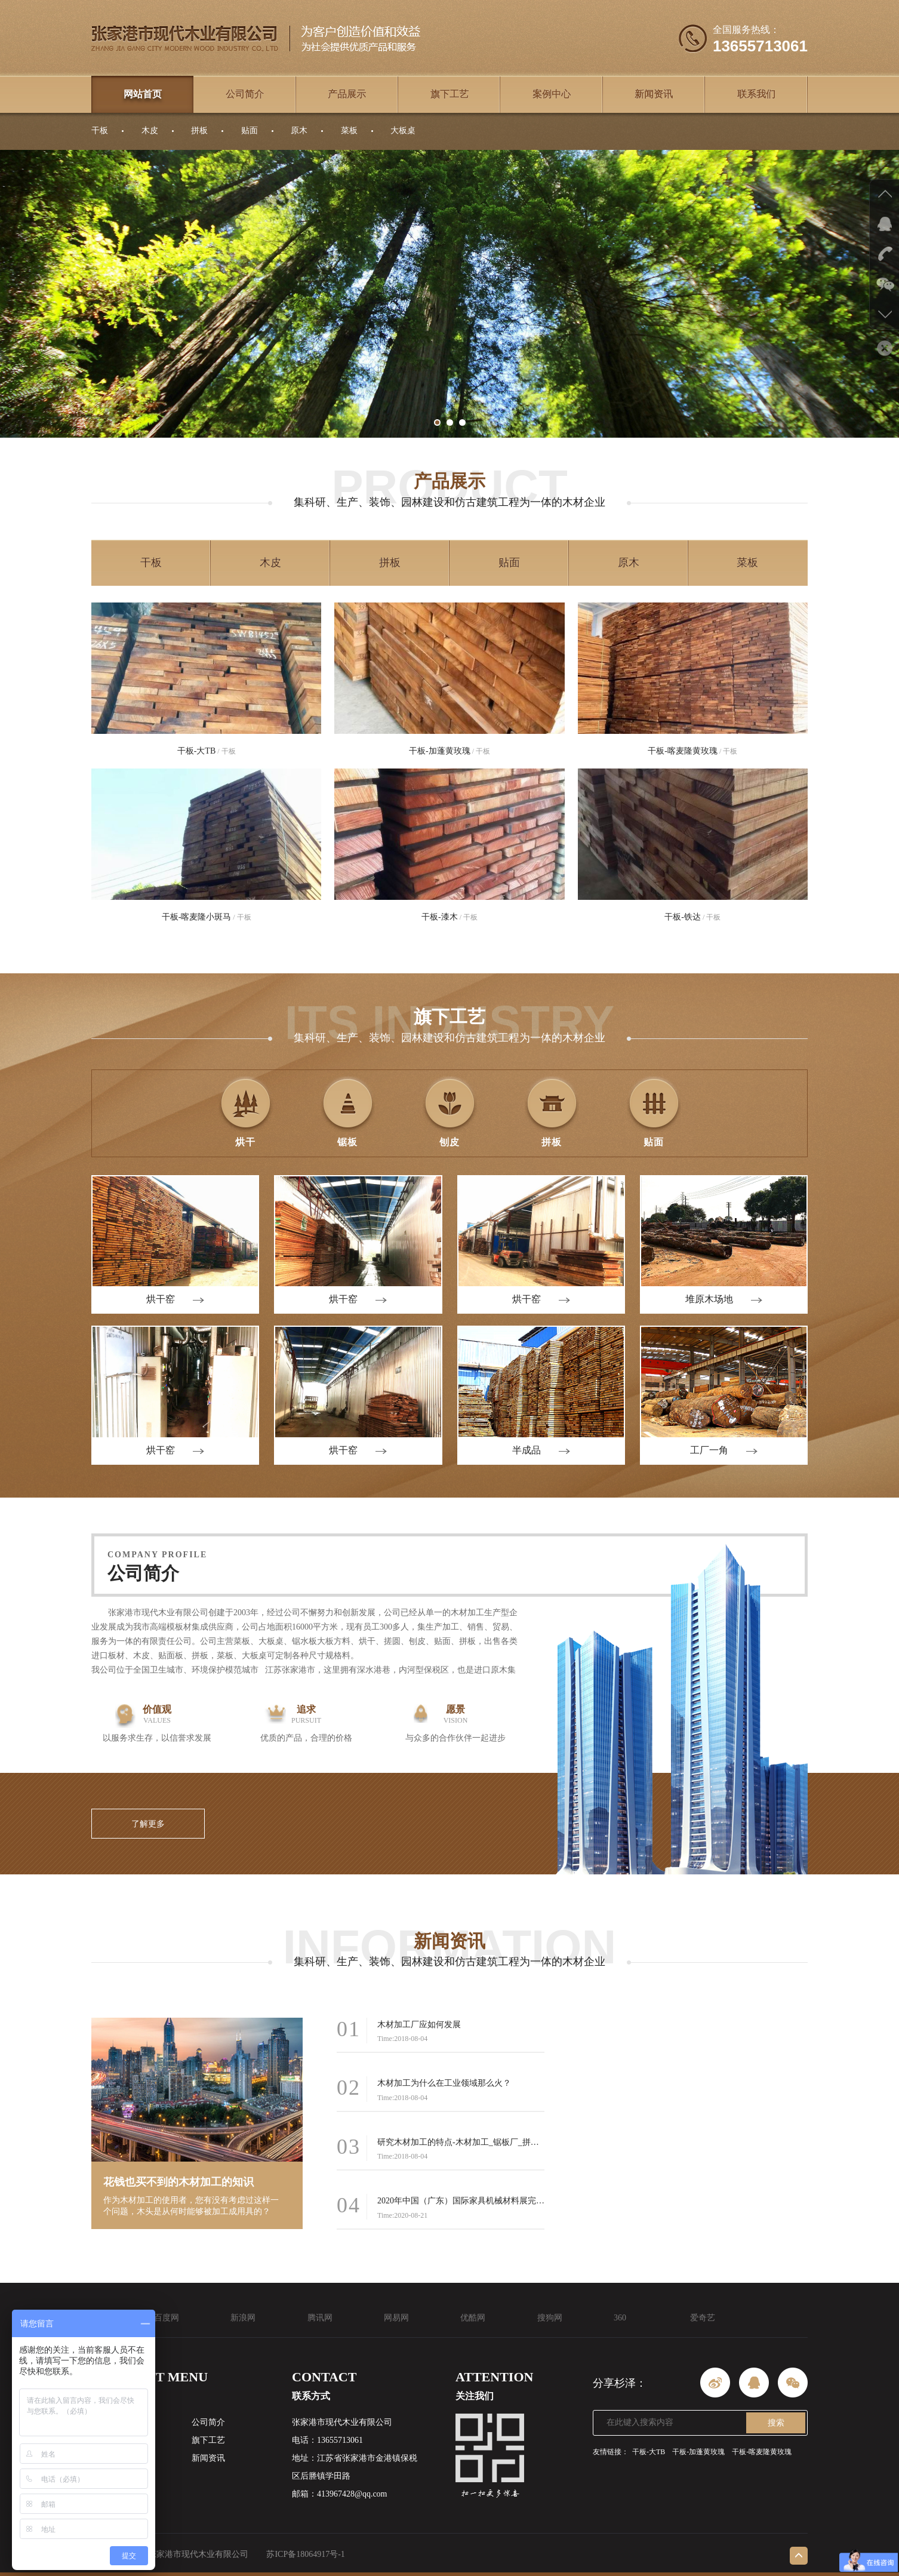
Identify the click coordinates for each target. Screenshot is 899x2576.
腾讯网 (319, 2317)
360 (620, 2317)
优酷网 (472, 2317)
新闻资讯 (654, 94)
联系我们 (756, 94)
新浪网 (242, 2317)
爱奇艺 (702, 2317)
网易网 (396, 2317)
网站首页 (143, 94)
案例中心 (551, 94)
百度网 (166, 2317)
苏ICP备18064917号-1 (305, 2554)
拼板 (199, 130)
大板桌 (402, 130)
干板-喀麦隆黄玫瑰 (762, 2452)
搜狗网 (549, 2317)
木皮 (149, 130)
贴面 (249, 130)
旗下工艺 (449, 94)
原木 (299, 130)
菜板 (349, 130)
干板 (99, 130)
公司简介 (245, 94)
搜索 (776, 2422)
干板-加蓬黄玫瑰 (698, 2452)
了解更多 (148, 1823)
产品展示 (347, 94)
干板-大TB (648, 2452)
